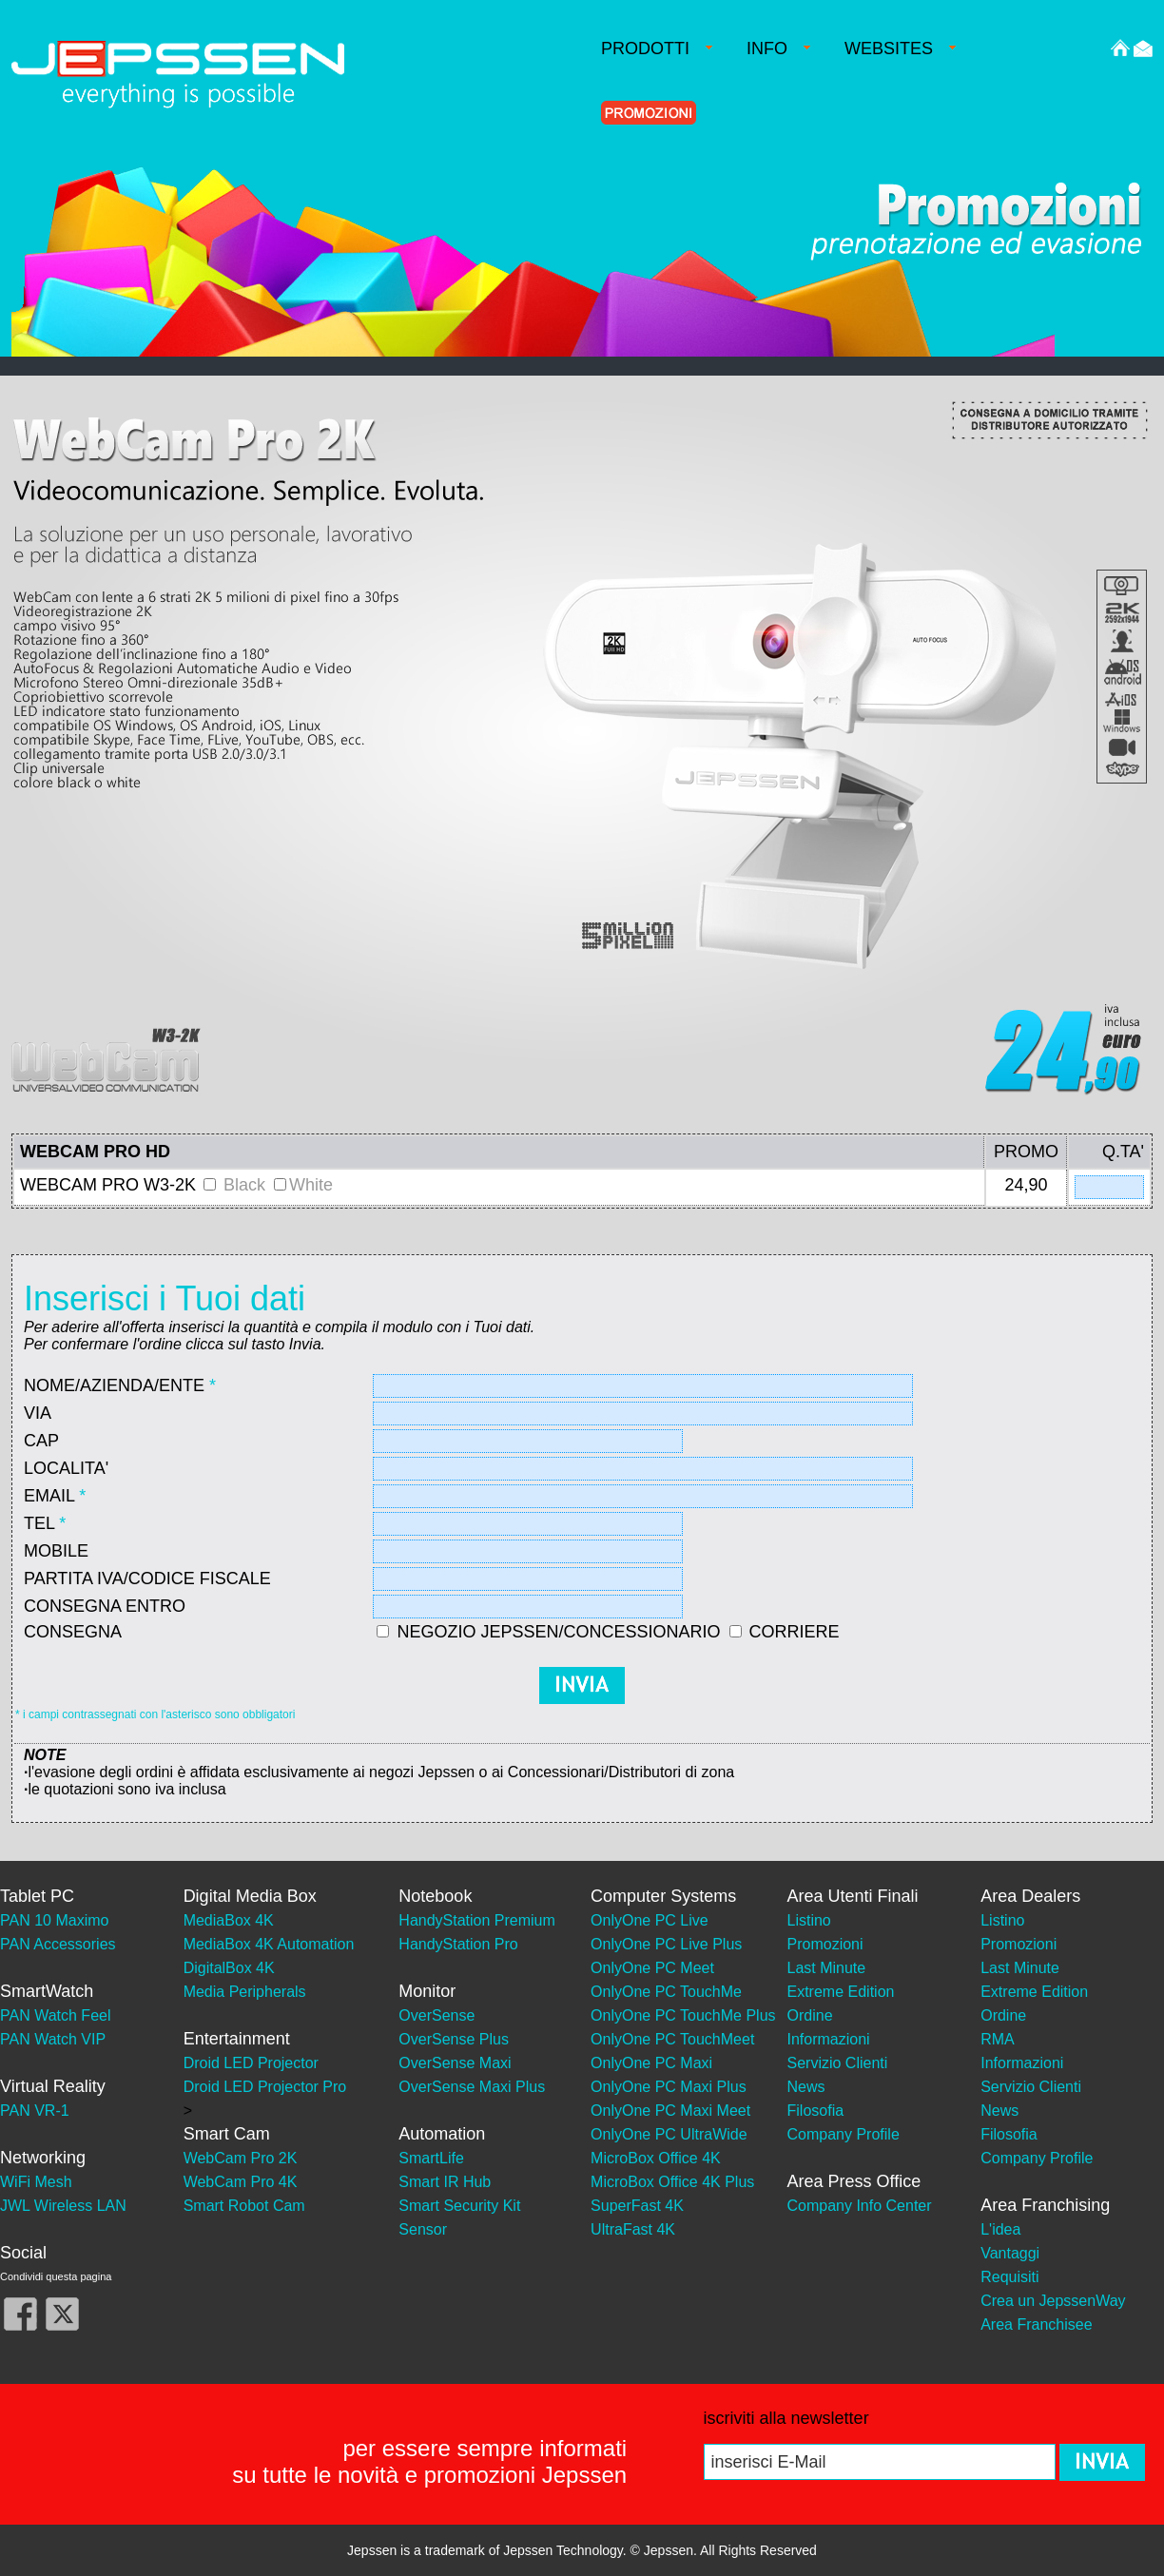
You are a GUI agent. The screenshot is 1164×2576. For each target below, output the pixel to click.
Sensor (422, 2229)
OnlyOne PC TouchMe (666, 1992)
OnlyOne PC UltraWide (669, 2134)
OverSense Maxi (454, 2063)
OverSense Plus (453, 2039)
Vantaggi (1009, 2253)
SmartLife (430, 2158)
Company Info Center (859, 2206)
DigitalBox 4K (229, 1968)
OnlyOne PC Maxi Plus (669, 2087)
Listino (809, 1920)
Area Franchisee (1036, 2324)
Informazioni (828, 2039)
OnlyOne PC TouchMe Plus (683, 2015)
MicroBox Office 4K (656, 2158)
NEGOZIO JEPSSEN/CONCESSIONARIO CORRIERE (618, 1631)
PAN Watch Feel (55, 2015)
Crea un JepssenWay (1052, 2301)
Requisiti (1009, 2277)
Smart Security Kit (459, 2206)
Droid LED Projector (251, 2063)
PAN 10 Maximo (54, 1920)
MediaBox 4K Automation (269, 1944)
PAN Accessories (58, 1944)
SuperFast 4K (637, 2206)
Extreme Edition (841, 1992)
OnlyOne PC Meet (652, 1968)
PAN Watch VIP (53, 2039)
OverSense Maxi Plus (471, 2087)
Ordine (810, 2015)
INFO (778, 48)
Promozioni (825, 1944)
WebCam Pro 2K (241, 2158)
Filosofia (815, 2110)
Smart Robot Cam (244, 2206)
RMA (997, 2039)
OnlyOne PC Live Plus (666, 1944)
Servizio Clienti (837, 2063)
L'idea (1000, 2229)
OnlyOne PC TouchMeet (672, 2039)
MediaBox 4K (229, 1920)
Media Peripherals (245, 1992)
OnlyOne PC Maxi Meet (670, 2110)
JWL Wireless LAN (63, 2206)
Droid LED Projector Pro (265, 2087)
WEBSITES (900, 48)
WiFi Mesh (36, 2182)
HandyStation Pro (457, 1944)
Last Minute (826, 1968)
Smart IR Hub (444, 2182)
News (806, 2087)
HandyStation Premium (476, 1920)
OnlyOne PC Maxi (651, 2063)
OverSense (436, 2015)
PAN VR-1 (34, 2110)
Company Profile (843, 2134)
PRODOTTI (656, 48)
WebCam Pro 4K (241, 2182)
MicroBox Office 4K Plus (672, 2182)
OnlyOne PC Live (649, 1920)
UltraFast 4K (633, 2229)
